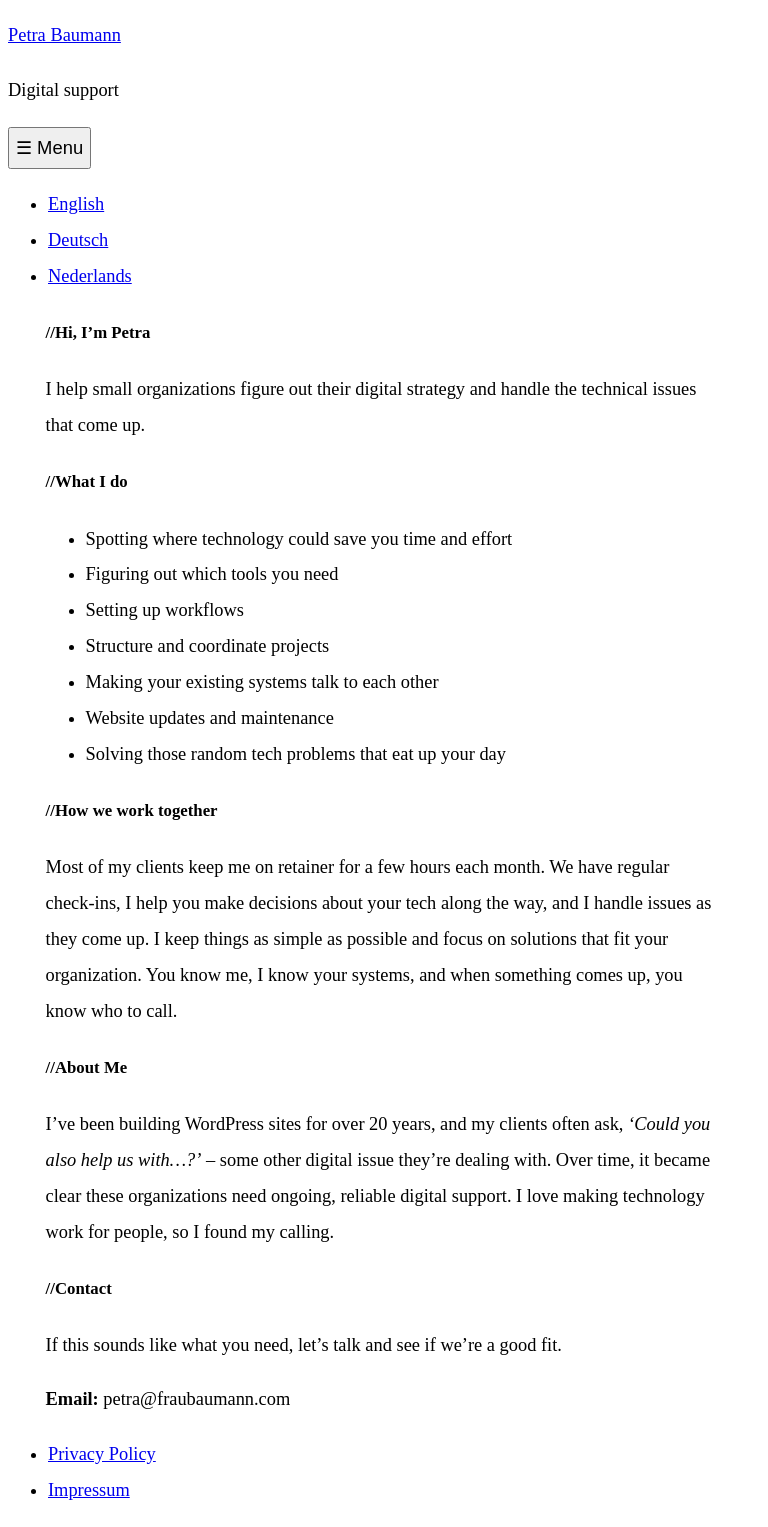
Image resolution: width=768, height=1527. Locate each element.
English (76, 204)
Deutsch (78, 240)
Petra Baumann (64, 35)
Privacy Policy (102, 1454)
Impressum (89, 1490)
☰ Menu (49, 147)
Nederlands (90, 276)
